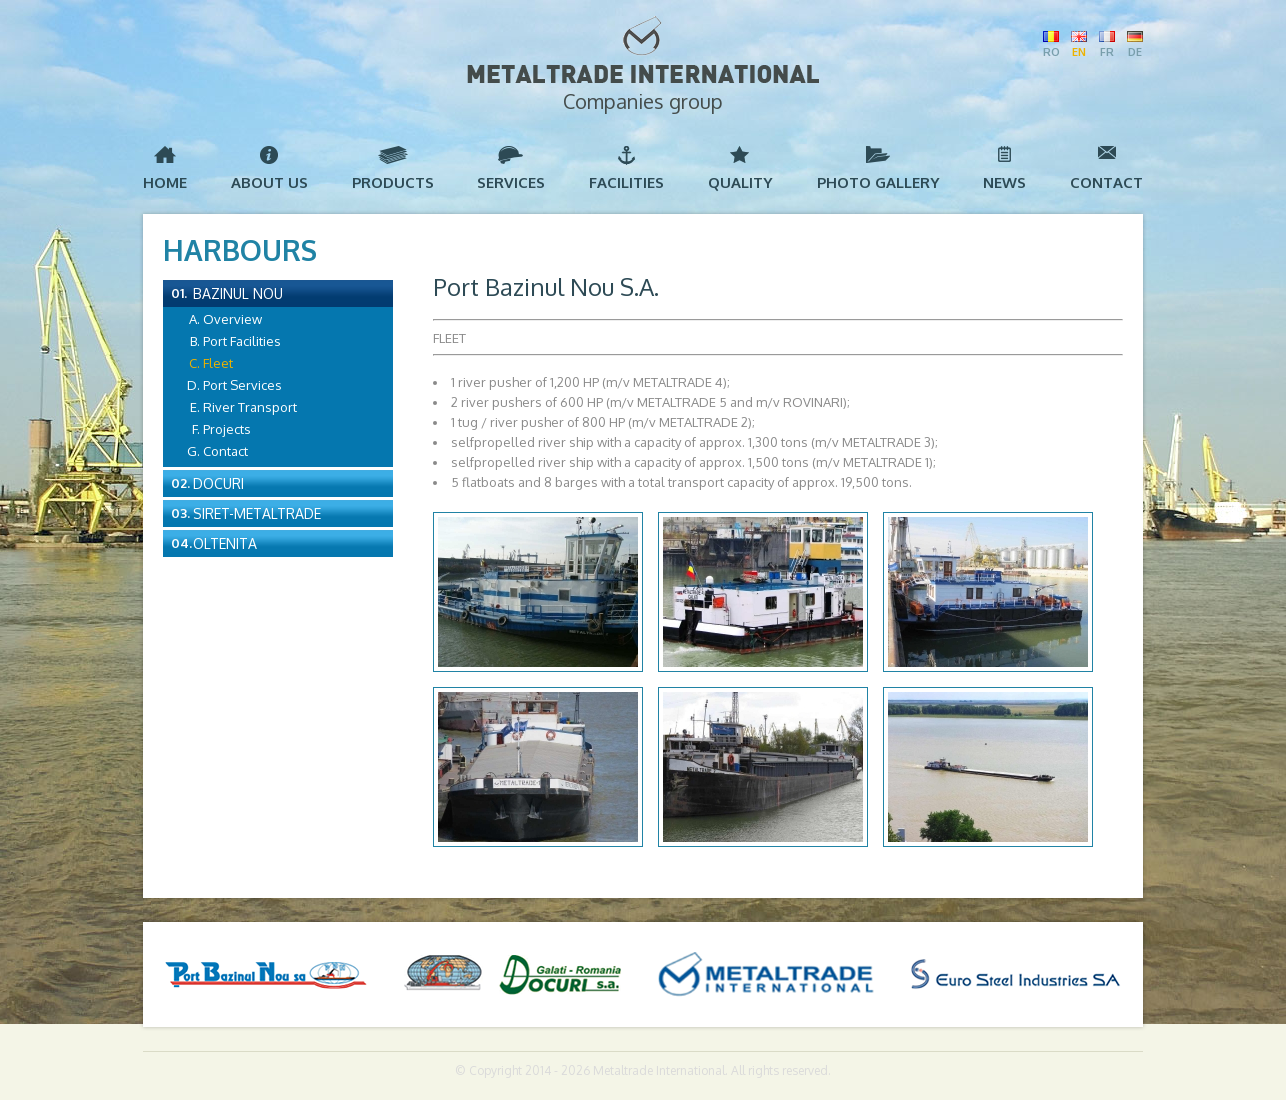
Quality (740, 182)
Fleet (218, 363)
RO (1051, 52)
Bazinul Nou (238, 293)
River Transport (250, 407)
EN (1079, 52)
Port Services (242, 385)
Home (165, 182)
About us (269, 182)
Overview (232, 319)
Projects (227, 429)
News (1004, 182)
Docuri (218, 483)
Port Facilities (242, 341)
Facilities (626, 182)
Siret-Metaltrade (257, 513)
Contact (1106, 182)
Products (393, 182)
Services (511, 182)
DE (1135, 52)
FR (1107, 52)
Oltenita (225, 543)
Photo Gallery (878, 182)
